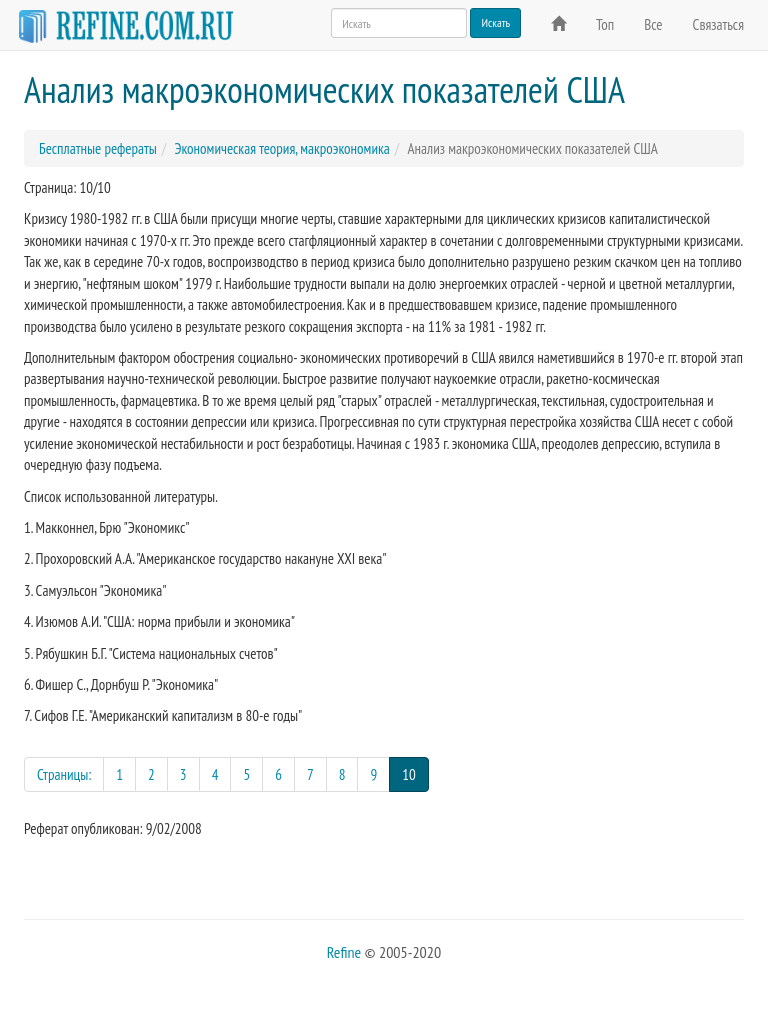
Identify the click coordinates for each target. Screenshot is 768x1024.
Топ (605, 24)
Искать (495, 22)
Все (653, 24)
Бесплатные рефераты (98, 148)
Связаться (718, 24)
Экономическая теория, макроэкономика (281, 148)
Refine (344, 952)
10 (415, 773)
